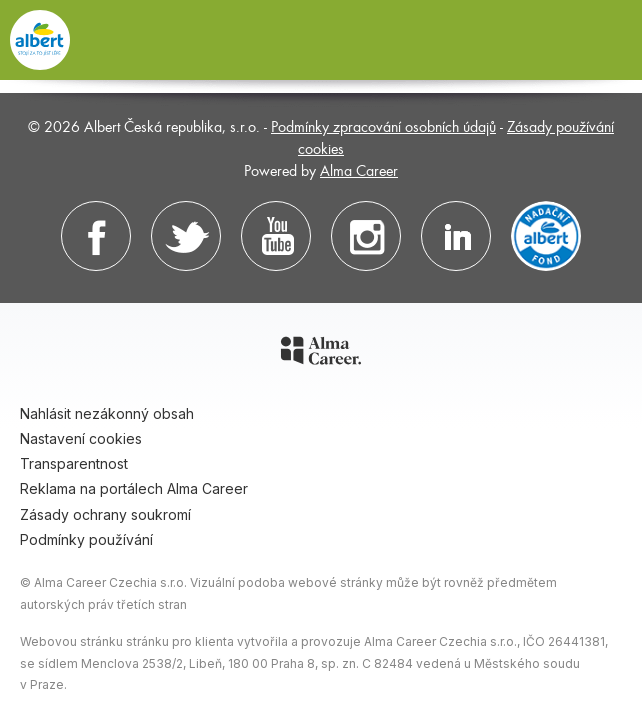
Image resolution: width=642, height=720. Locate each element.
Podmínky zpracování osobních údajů (383, 126)
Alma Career (359, 170)
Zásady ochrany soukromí (105, 514)
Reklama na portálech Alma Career (134, 488)
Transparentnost (74, 463)
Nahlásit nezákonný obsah (107, 413)
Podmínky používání (86, 539)
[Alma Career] (321, 354)
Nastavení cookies (81, 438)
